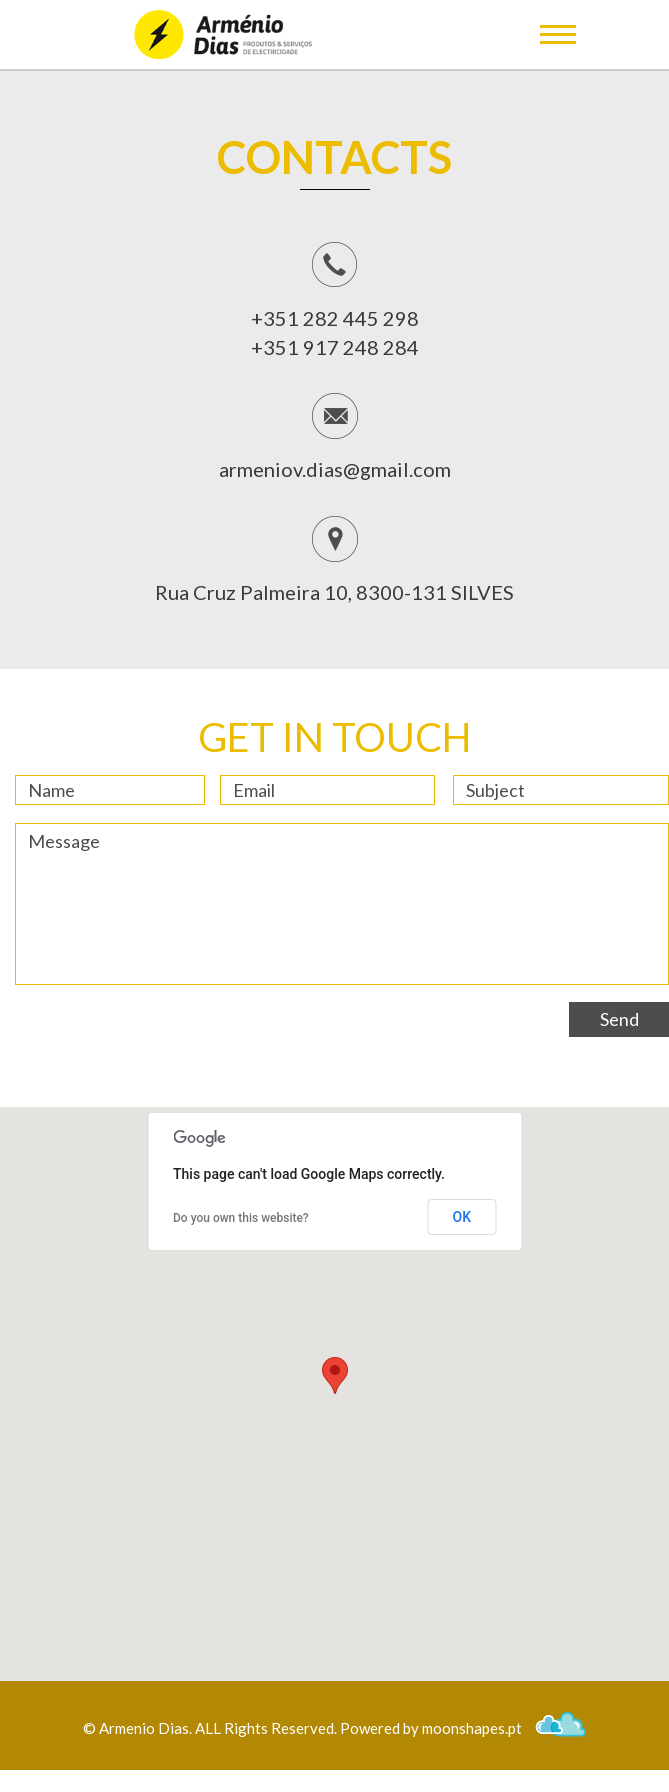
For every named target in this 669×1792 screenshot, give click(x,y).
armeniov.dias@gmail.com (335, 469)
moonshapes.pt (504, 1728)
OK (462, 1217)
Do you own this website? (241, 1218)
